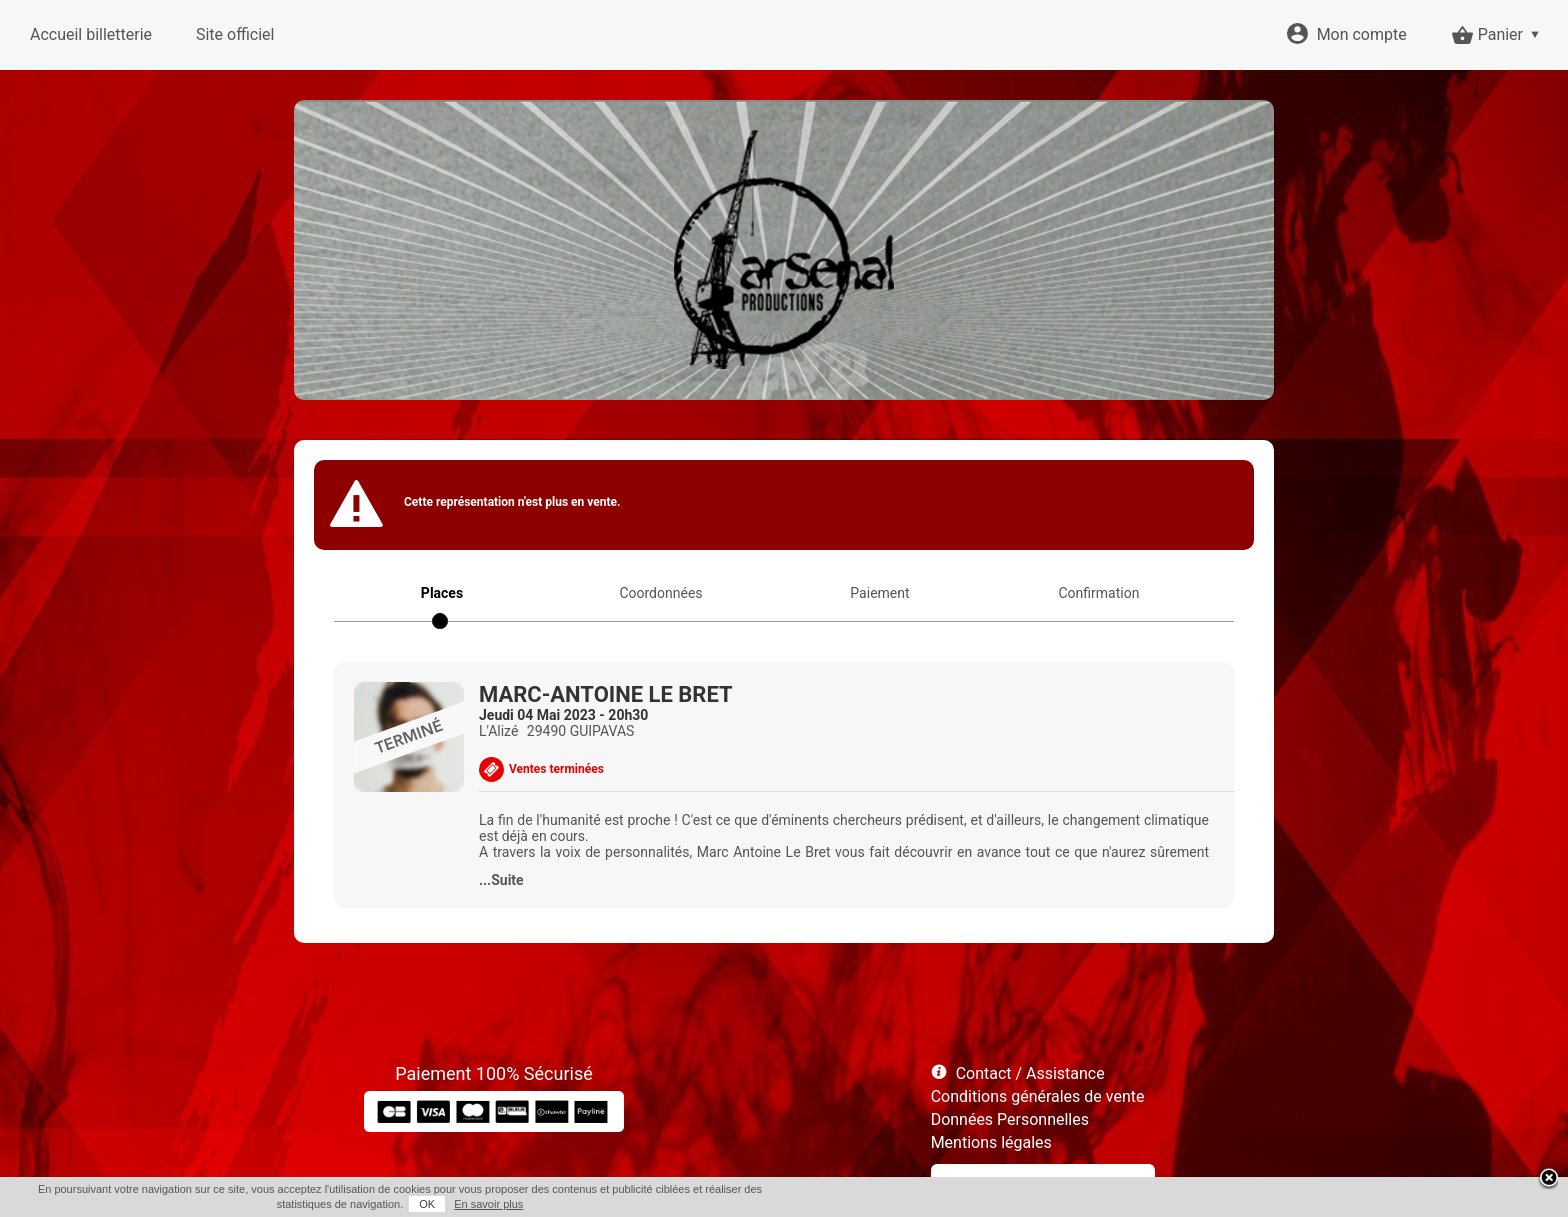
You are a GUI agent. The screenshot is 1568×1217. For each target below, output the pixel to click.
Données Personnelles (1010, 1119)
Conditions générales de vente (1038, 1096)
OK (427, 1204)
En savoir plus (488, 1204)
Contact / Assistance (1030, 1073)
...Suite (501, 880)
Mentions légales (991, 1142)
